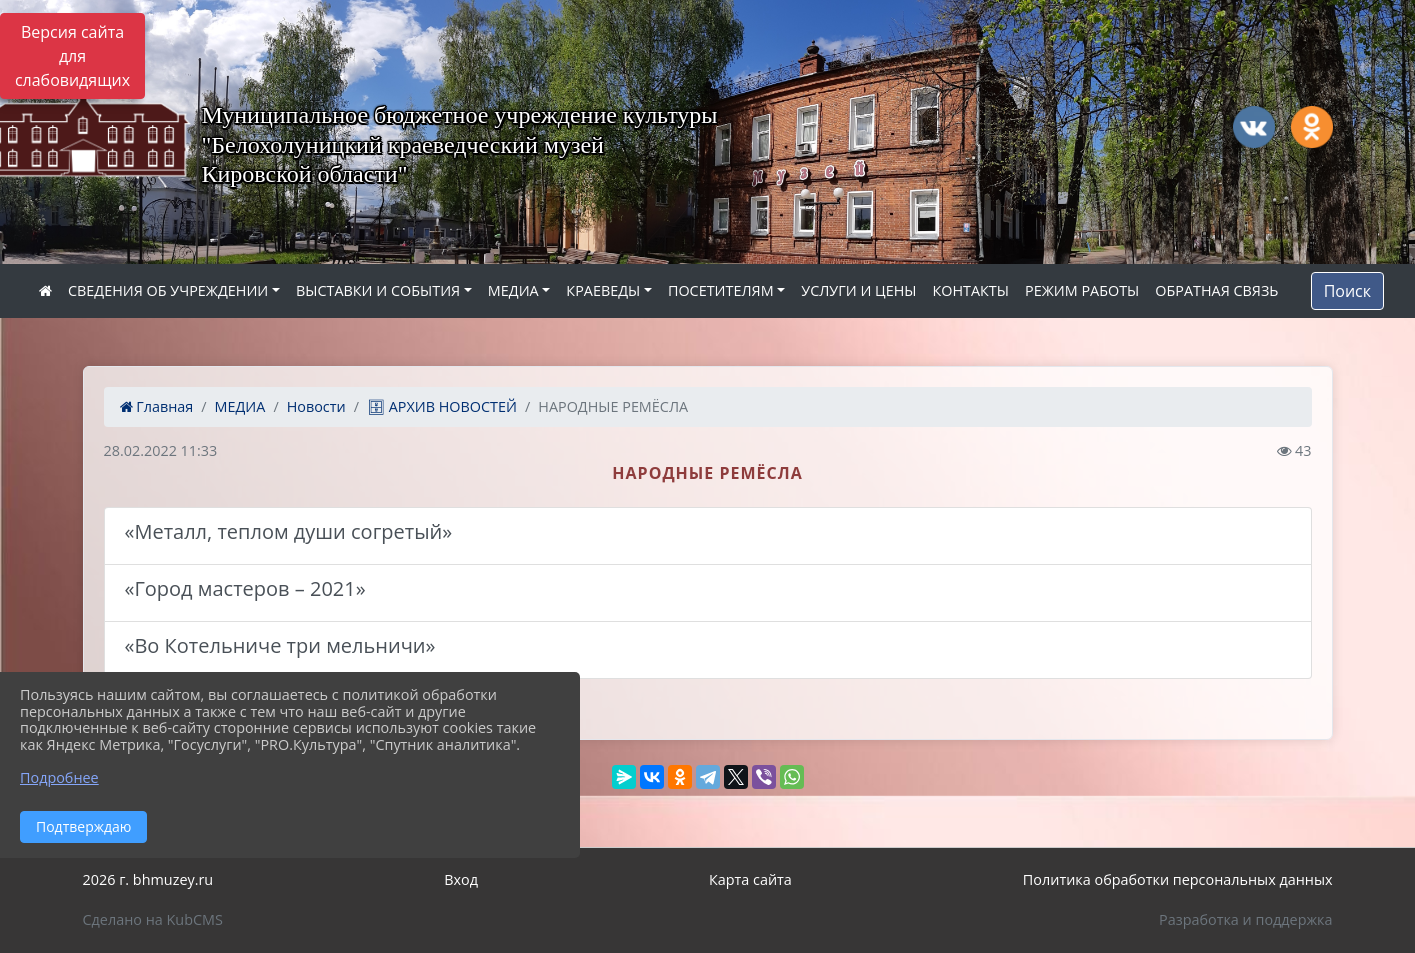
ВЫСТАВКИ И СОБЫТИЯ (378, 290)
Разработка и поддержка (1245, 919)
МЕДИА (513, 290)
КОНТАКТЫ (970, 290)
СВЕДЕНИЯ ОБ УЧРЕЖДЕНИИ (168, 290)
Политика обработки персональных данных (1178, 879)
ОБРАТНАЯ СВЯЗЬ (1216, 290)
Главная (157, 406)
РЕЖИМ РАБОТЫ (1082, 290)
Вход (461, 879)
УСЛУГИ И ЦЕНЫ (858, 290)
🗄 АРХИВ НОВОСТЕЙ (442, 406)
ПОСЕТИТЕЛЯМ (721, 290)
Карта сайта (750, 879)
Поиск (1347, 291)
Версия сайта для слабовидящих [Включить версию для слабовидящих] (72, 56)
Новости (316, 406)
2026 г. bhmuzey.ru (148, 879)
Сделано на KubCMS (153, 919)
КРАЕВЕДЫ (603, 290)
